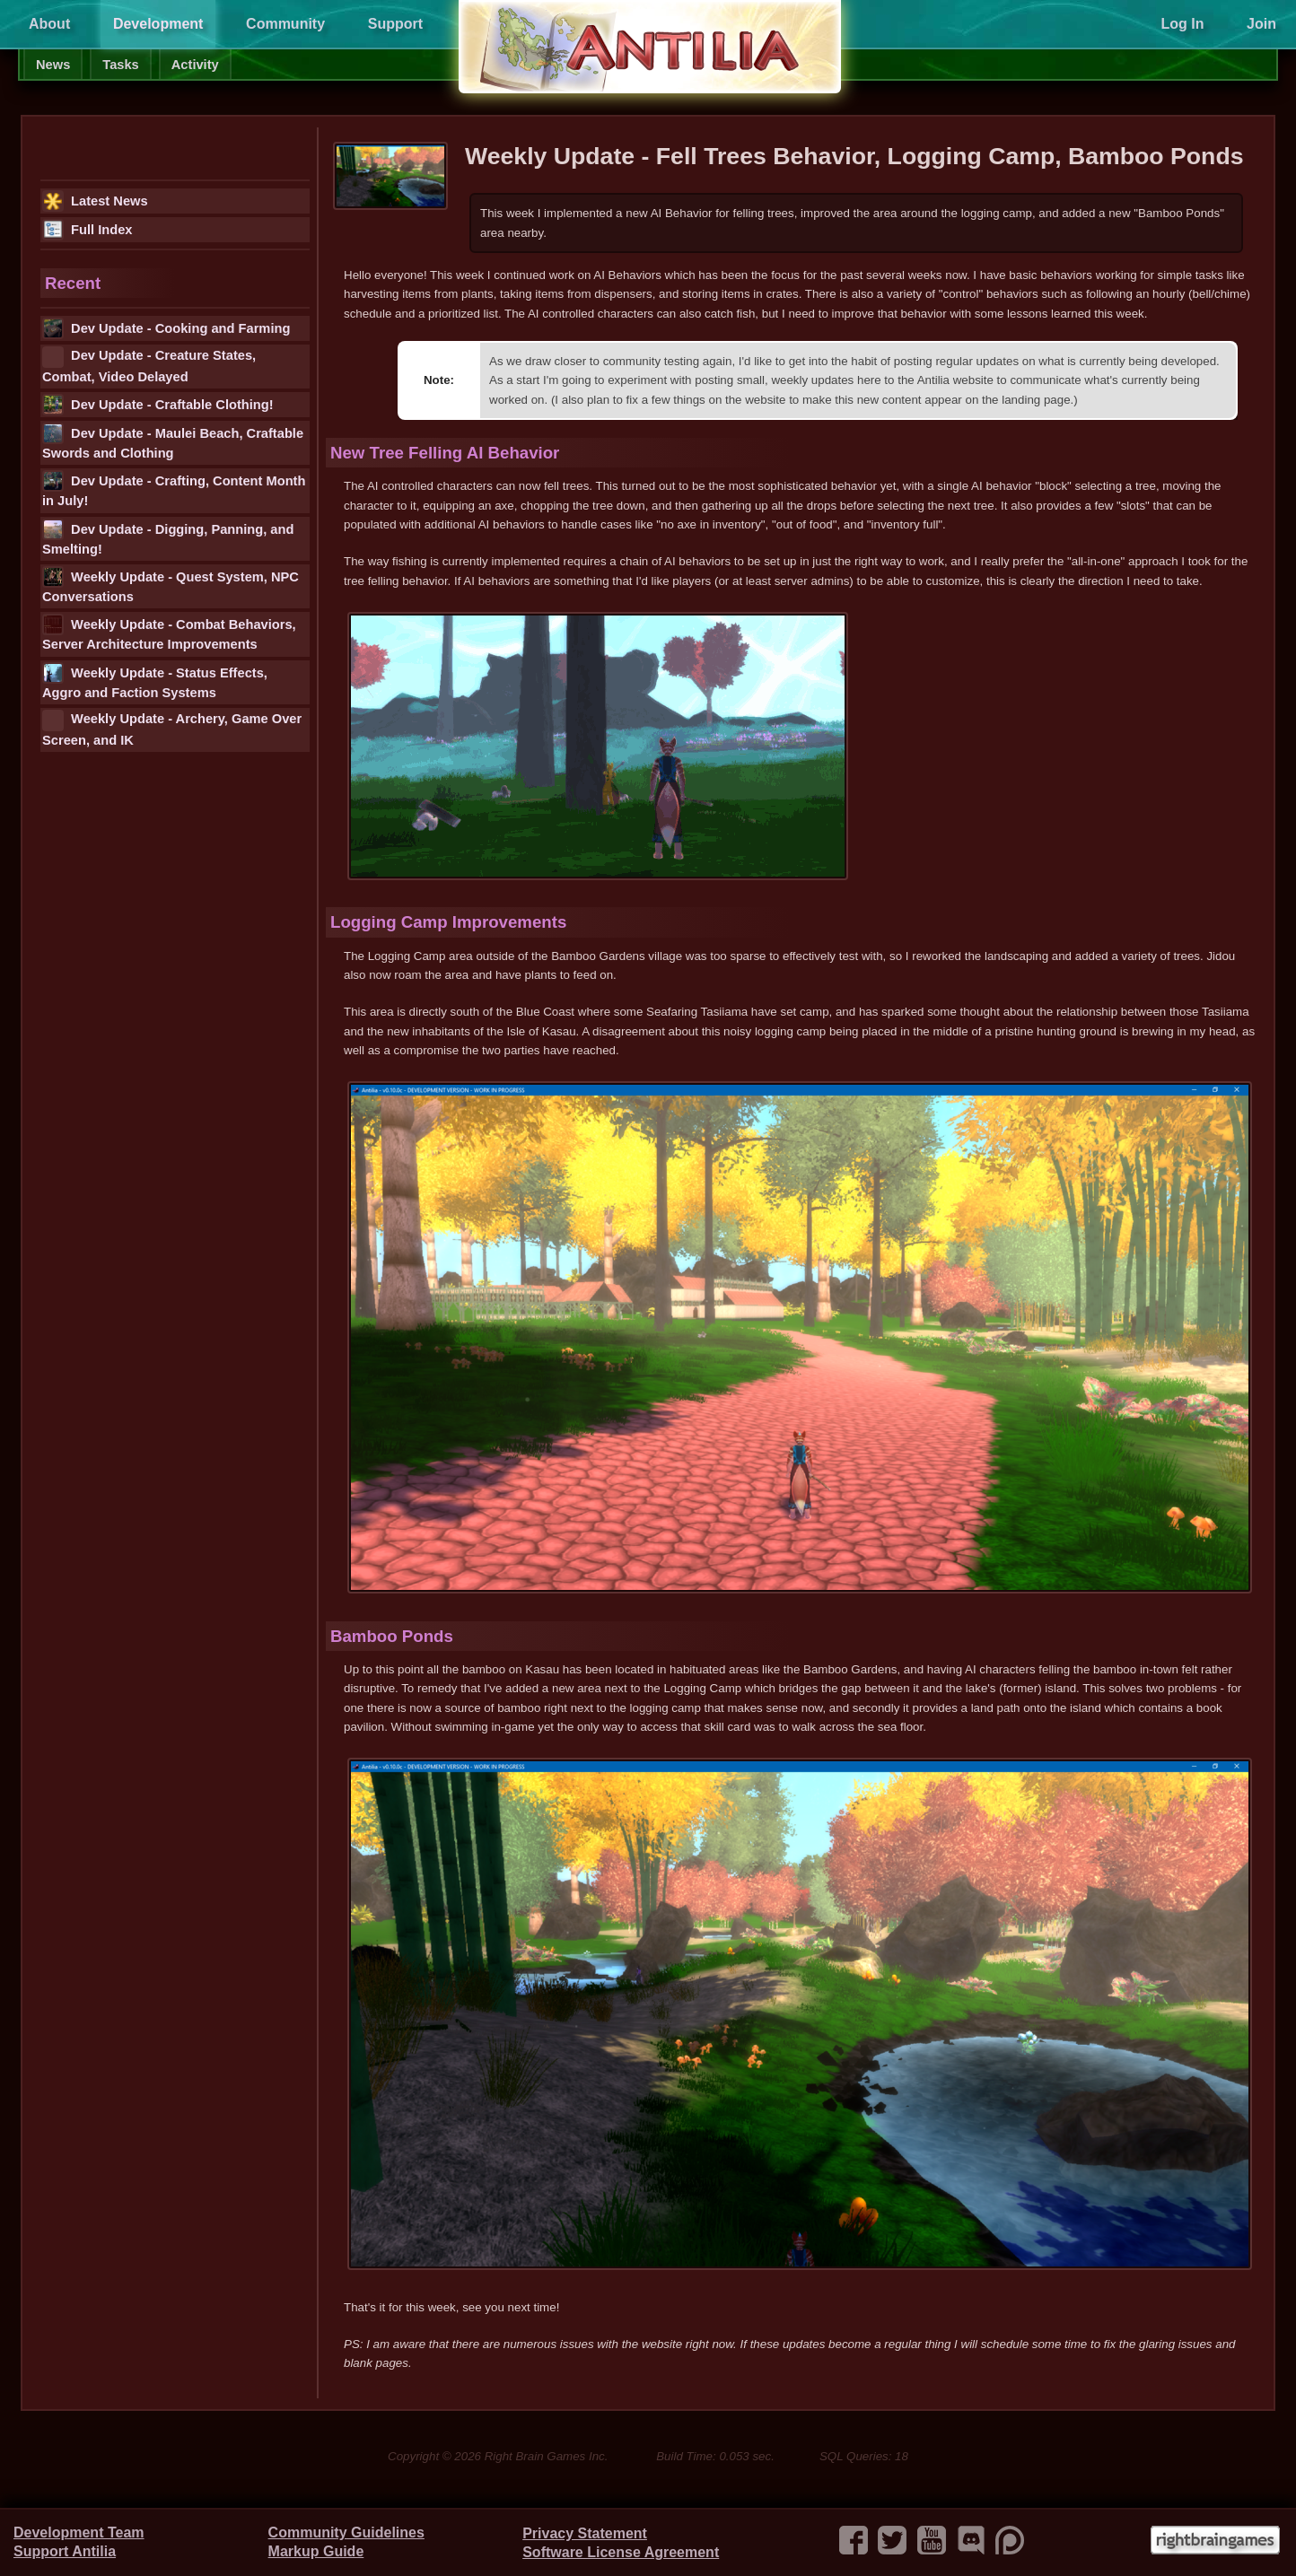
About (49, 23)
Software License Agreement (620, 2552)
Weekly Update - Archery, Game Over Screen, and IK (172, 728)
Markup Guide (316, 2551)
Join (1261, 23)
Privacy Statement (584, 2533)
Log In (1182, 23)
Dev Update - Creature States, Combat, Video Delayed (149, 365)
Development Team (78, 2532)
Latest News (95, 201)
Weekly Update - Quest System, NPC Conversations (170, 585)
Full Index (87, 229)
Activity (195, 64)
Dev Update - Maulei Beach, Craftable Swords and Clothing (172, 441)
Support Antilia (64, 2551)
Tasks (120, 64)
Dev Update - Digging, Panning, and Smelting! (167, 537)
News (53, 64)
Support (395, 23)
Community (285, 23)
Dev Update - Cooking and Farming (166, 328)
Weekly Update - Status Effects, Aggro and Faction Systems (154, 681)
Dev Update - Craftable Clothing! (158, 404)
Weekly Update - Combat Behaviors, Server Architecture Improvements (169, 632)
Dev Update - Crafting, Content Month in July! (173, 489)
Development (158, 23)
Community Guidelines (346, 2532)
